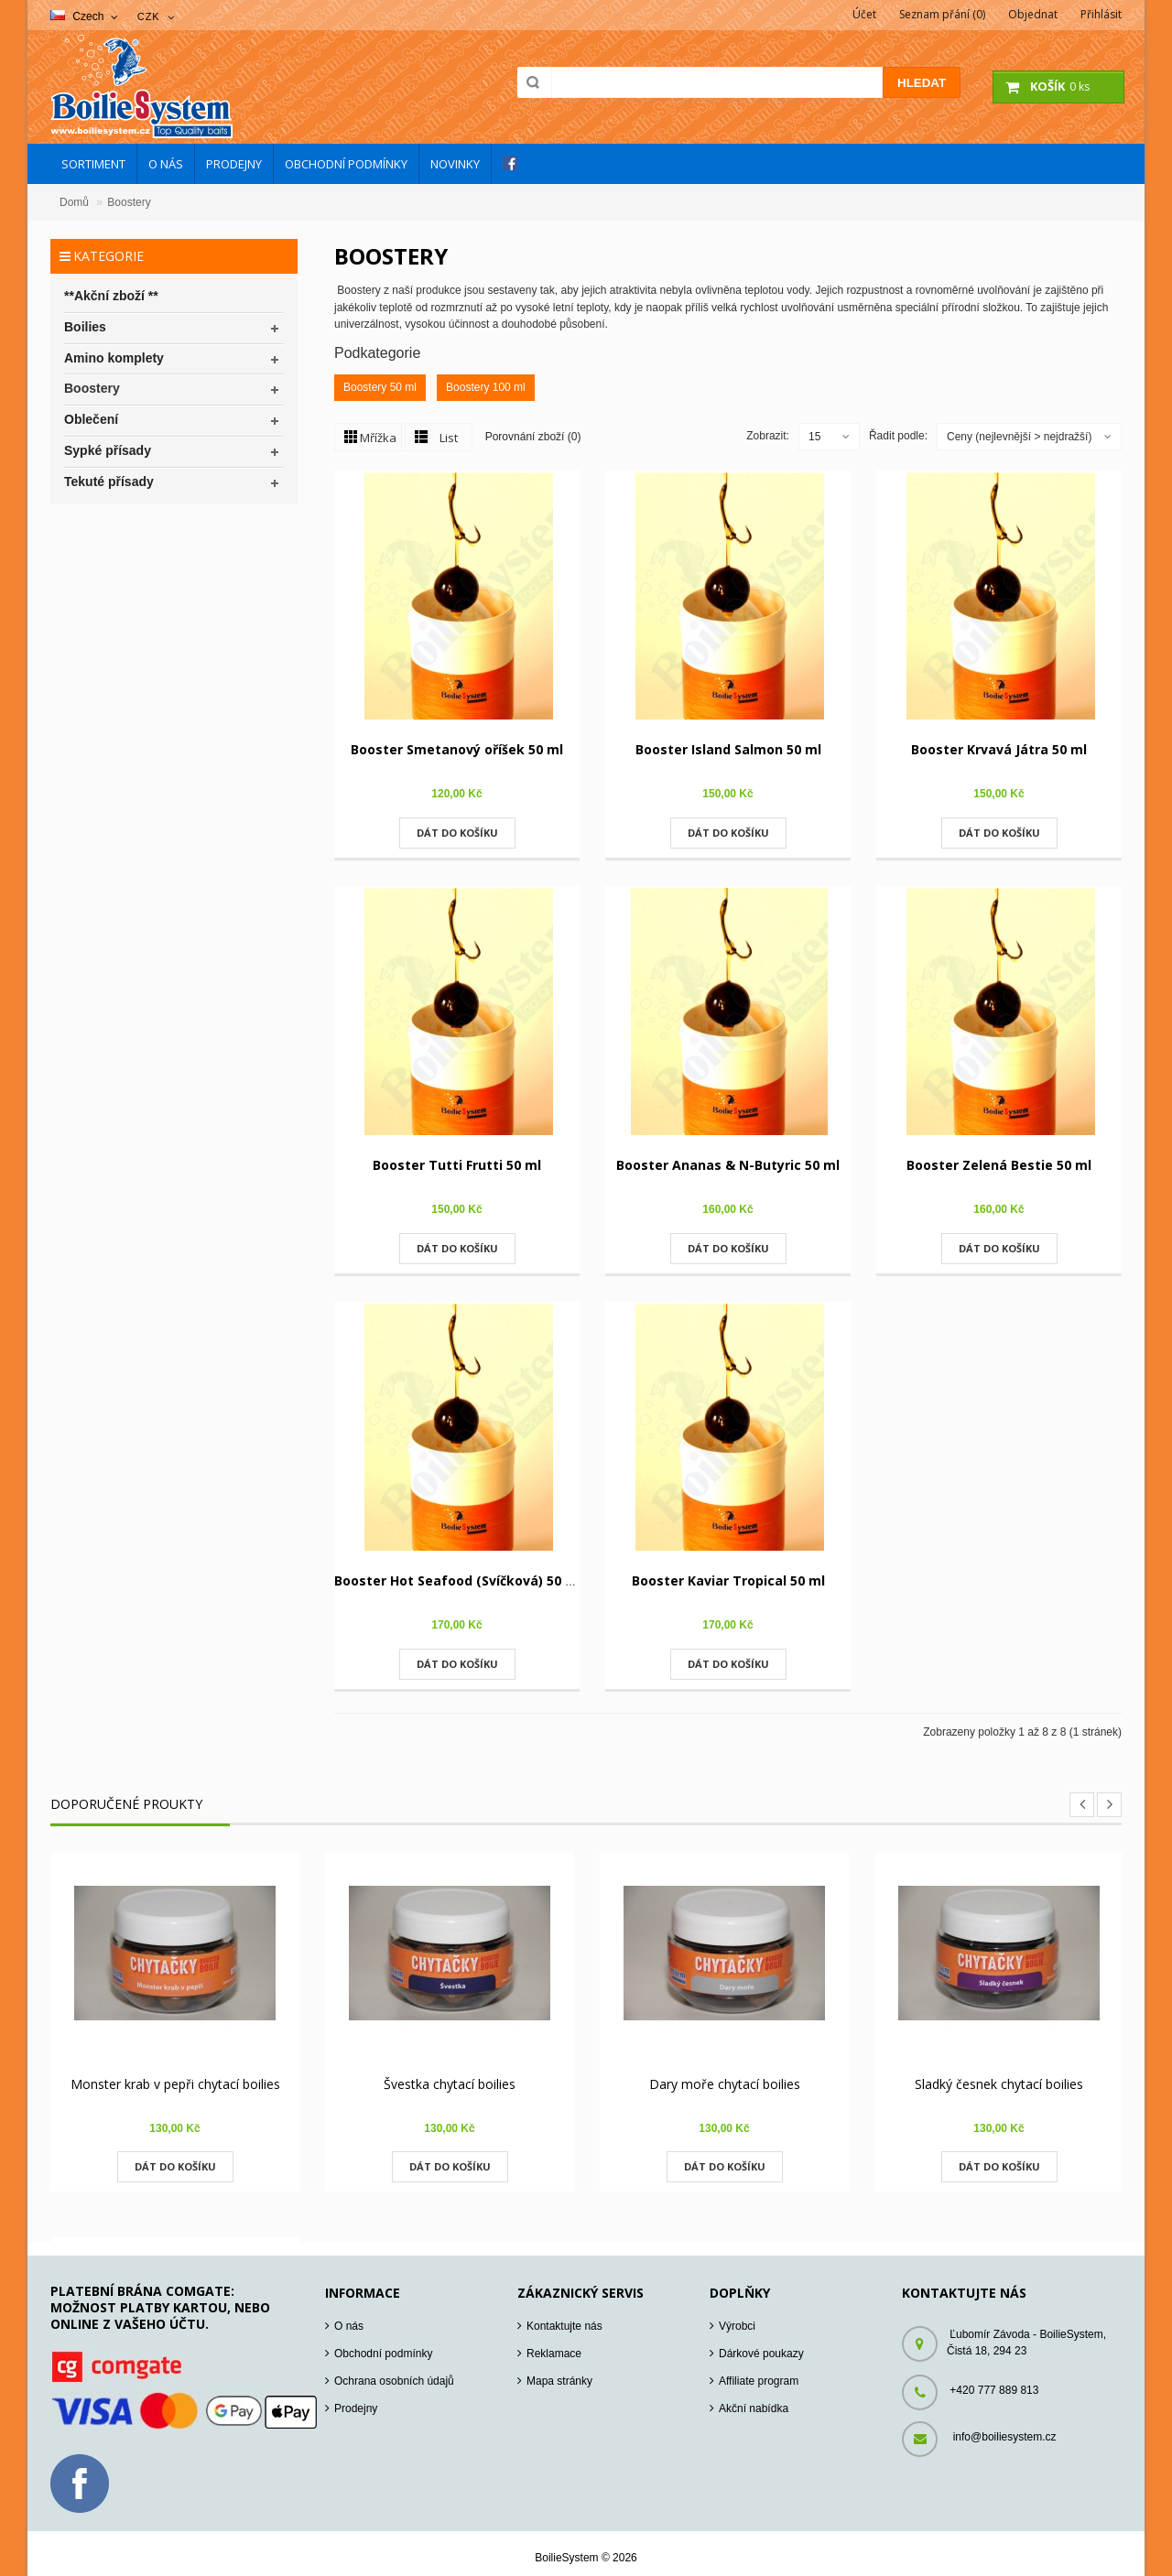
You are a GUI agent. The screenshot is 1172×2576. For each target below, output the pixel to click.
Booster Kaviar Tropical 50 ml (728, 1580)
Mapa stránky (559, 2381)
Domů (74, 202)
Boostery (128, 202)
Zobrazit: (767, 435)
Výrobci (737, 2326)
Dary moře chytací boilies (724, 2084)
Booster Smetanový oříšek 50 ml (457, 749)
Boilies (85, 326)
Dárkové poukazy (761, 2353)
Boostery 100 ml (486, 387)
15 (814, 436)
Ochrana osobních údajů (394, 2381)
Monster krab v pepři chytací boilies (175, 2084)
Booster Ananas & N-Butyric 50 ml (728, 1165)
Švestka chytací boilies (449, 2084)
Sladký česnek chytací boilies (999, 2084)
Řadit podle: (898, 435)
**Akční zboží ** (111, 295)
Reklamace (553, 2353)
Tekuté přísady (109, 481)
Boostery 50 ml (380, 387)
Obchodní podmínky (383, 2353)
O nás (349, 2326)
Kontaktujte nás (564, 2326)
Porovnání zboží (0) (533, 435)
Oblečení (91, 419)
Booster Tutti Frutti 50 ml (457, 1165)
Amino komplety (114, 358)
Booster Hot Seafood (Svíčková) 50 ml (457, 1580)
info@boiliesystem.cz (1005, 2436)
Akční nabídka (753, 2408)
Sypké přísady (107, 450)
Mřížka (378, 437)
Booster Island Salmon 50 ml (728, 749)
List (449, 437)
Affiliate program (758, 2381)
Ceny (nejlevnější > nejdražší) (1019, 436)
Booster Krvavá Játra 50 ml (999, 749)
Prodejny (355, 2408)
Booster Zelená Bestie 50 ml (998, 1165)
